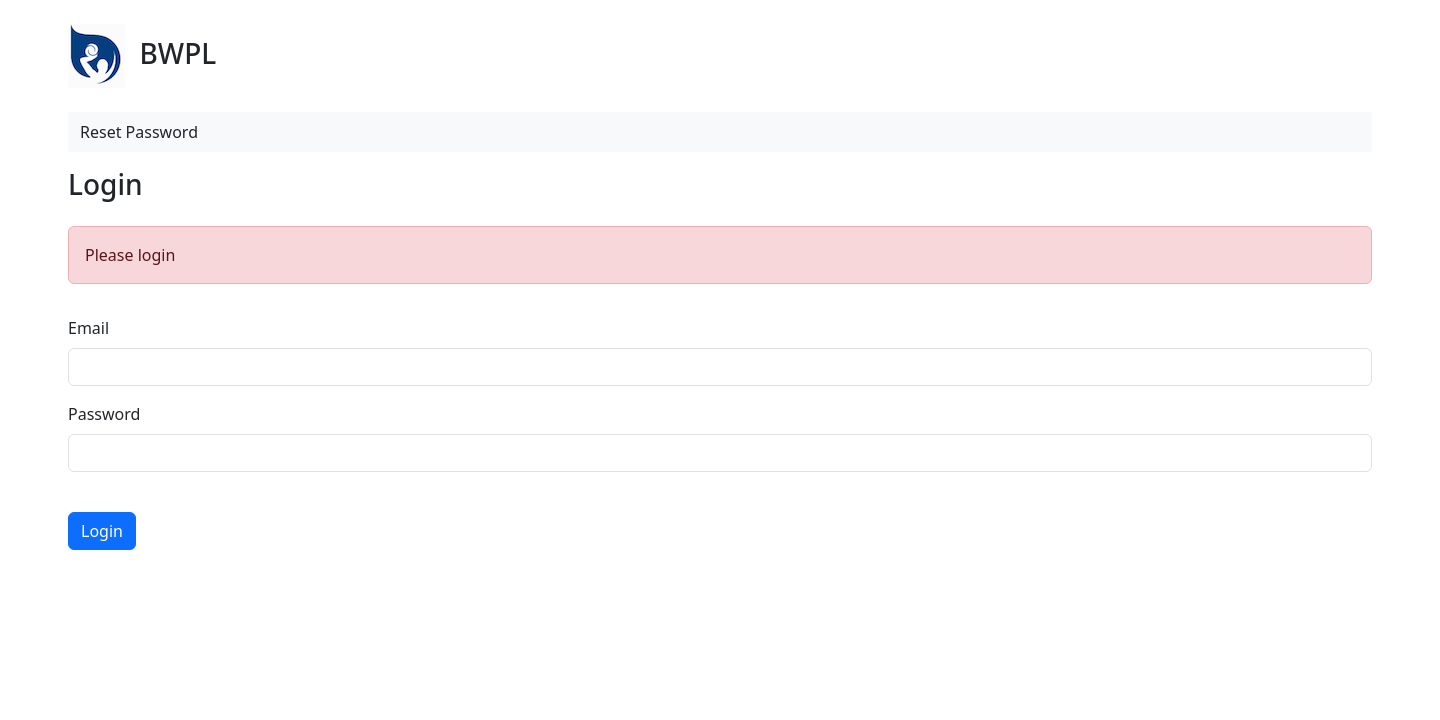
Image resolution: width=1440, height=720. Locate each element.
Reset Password (139, 132)
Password (104, 414)
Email (88, 328)
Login (102, 531)
